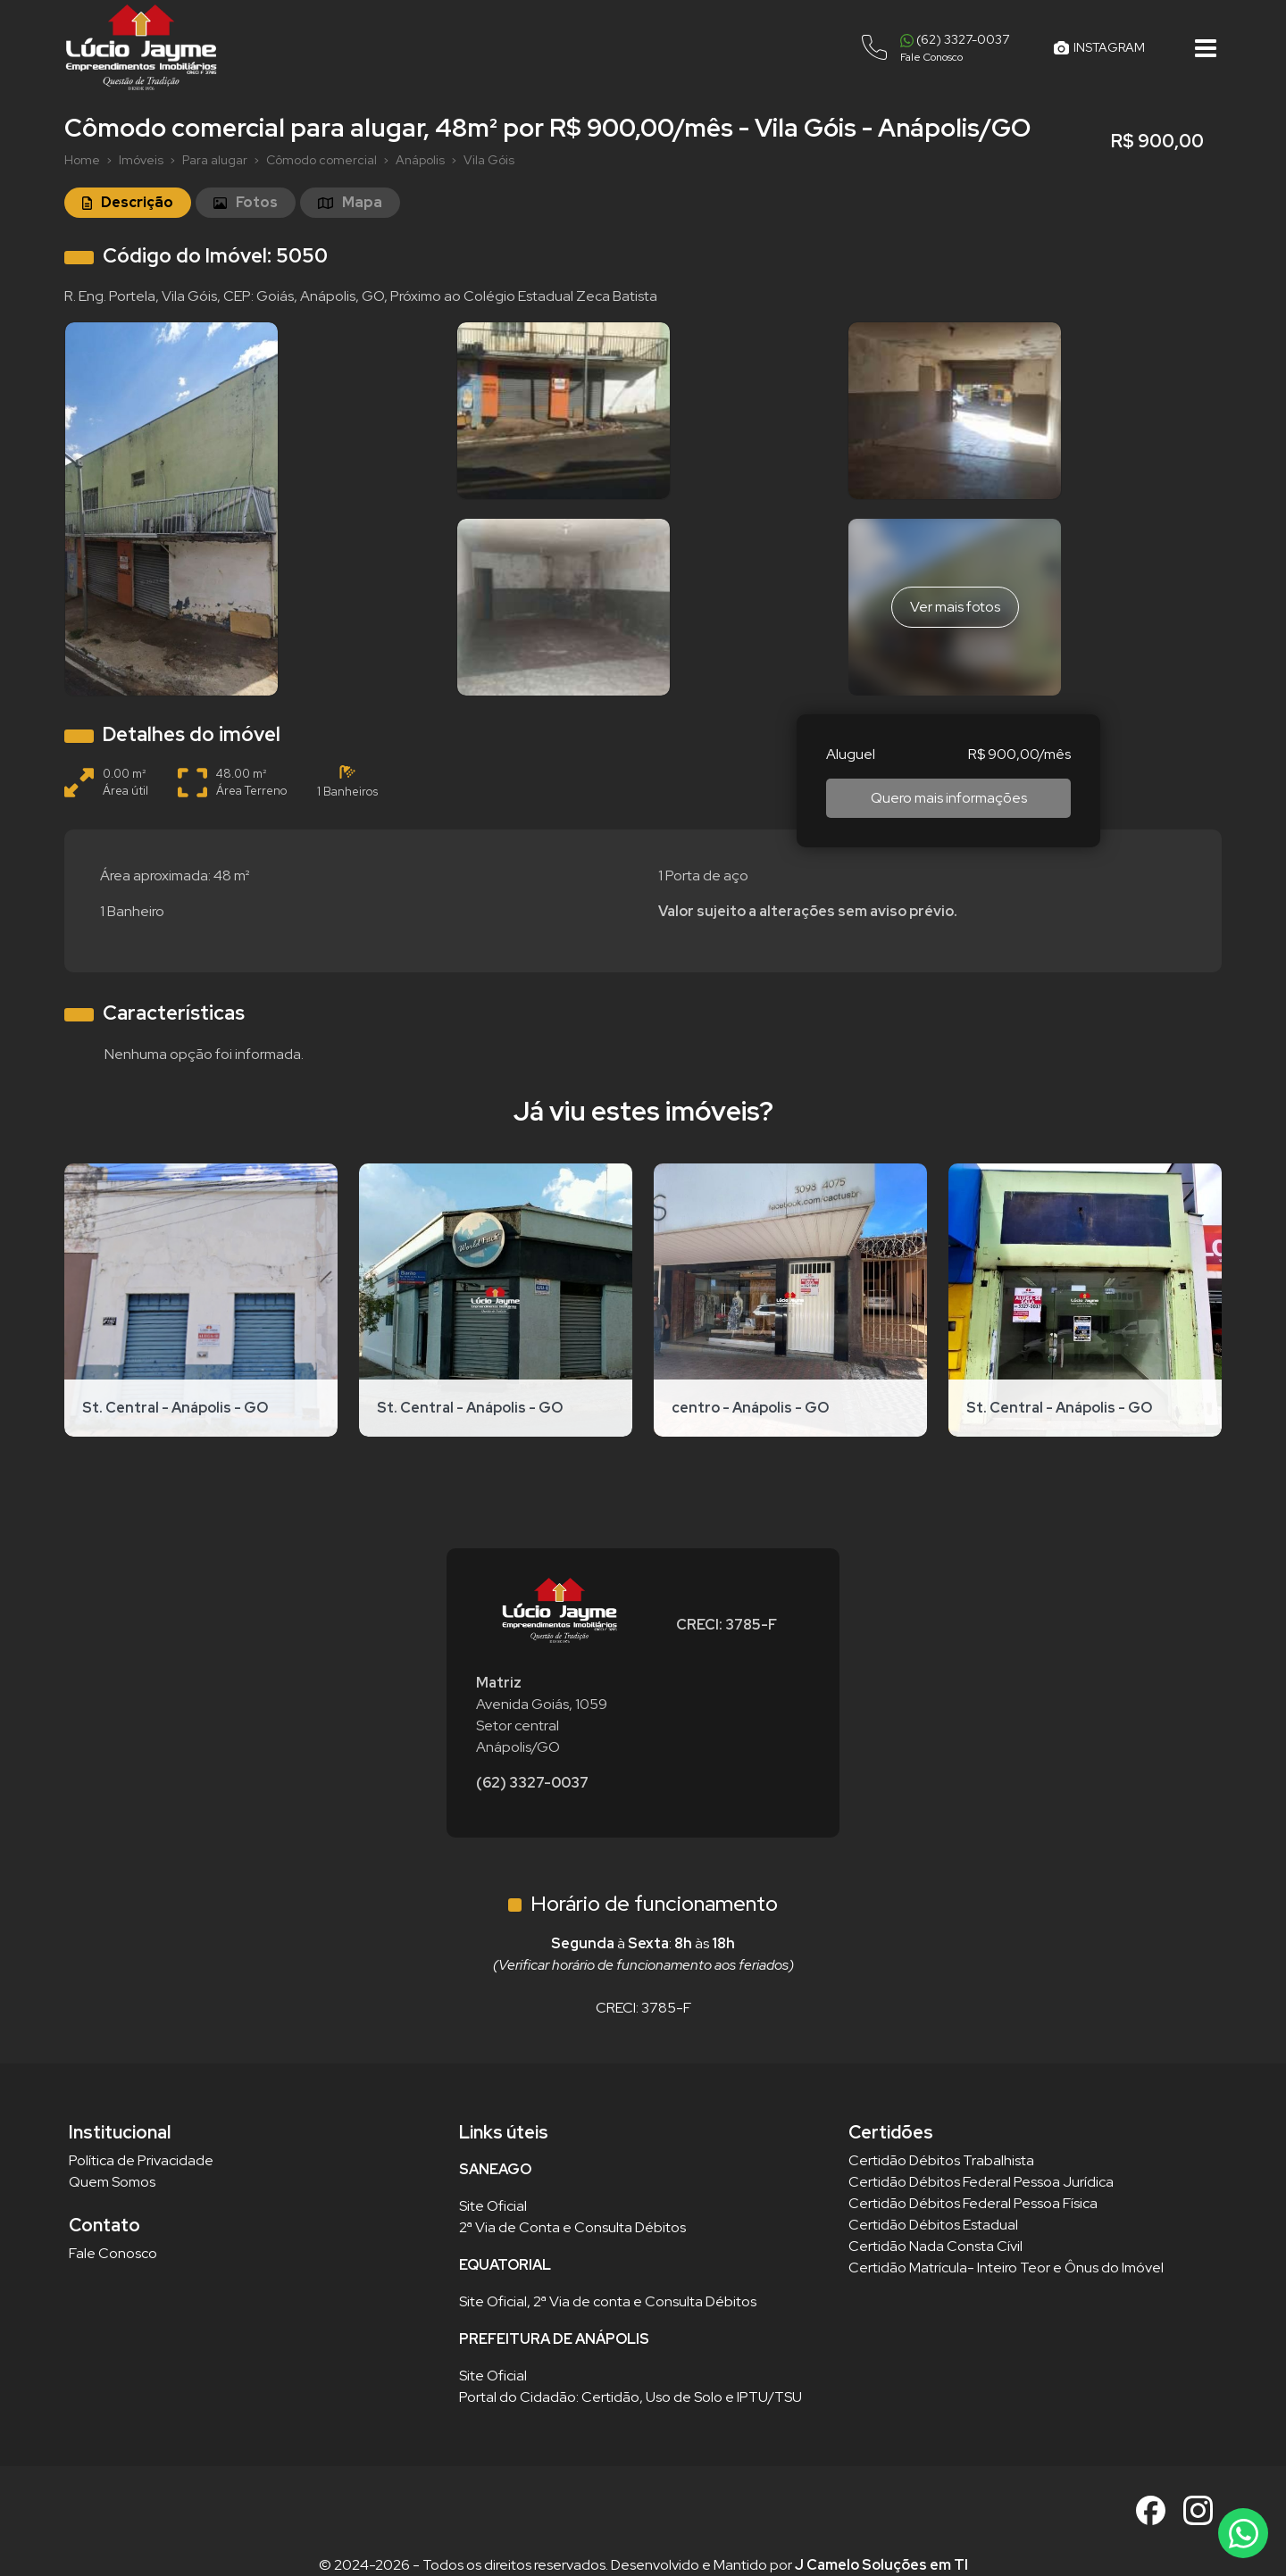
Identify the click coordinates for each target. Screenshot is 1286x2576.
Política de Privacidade (141, 2160)
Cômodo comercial (321, 160)
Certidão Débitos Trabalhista (941, 2160)
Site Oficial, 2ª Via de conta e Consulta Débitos (607, 2301)
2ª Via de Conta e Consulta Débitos (572, 2227)
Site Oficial (493, 2206)
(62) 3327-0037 (532, 1782)
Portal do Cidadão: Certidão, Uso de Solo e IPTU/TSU (630, 2397)
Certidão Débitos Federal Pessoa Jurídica (981, 2181)
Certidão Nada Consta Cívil (935, 2246)
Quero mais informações (949, 797)
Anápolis (420, 160)
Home (82, 160)
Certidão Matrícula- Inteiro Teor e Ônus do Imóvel (1006, 2267)
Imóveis (141, 160)
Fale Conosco (113, 2253)
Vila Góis (488, 160)
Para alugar (214, 160)
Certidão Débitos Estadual (933, 2224)
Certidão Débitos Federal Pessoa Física (973, 2203)
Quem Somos (112, 2181)
